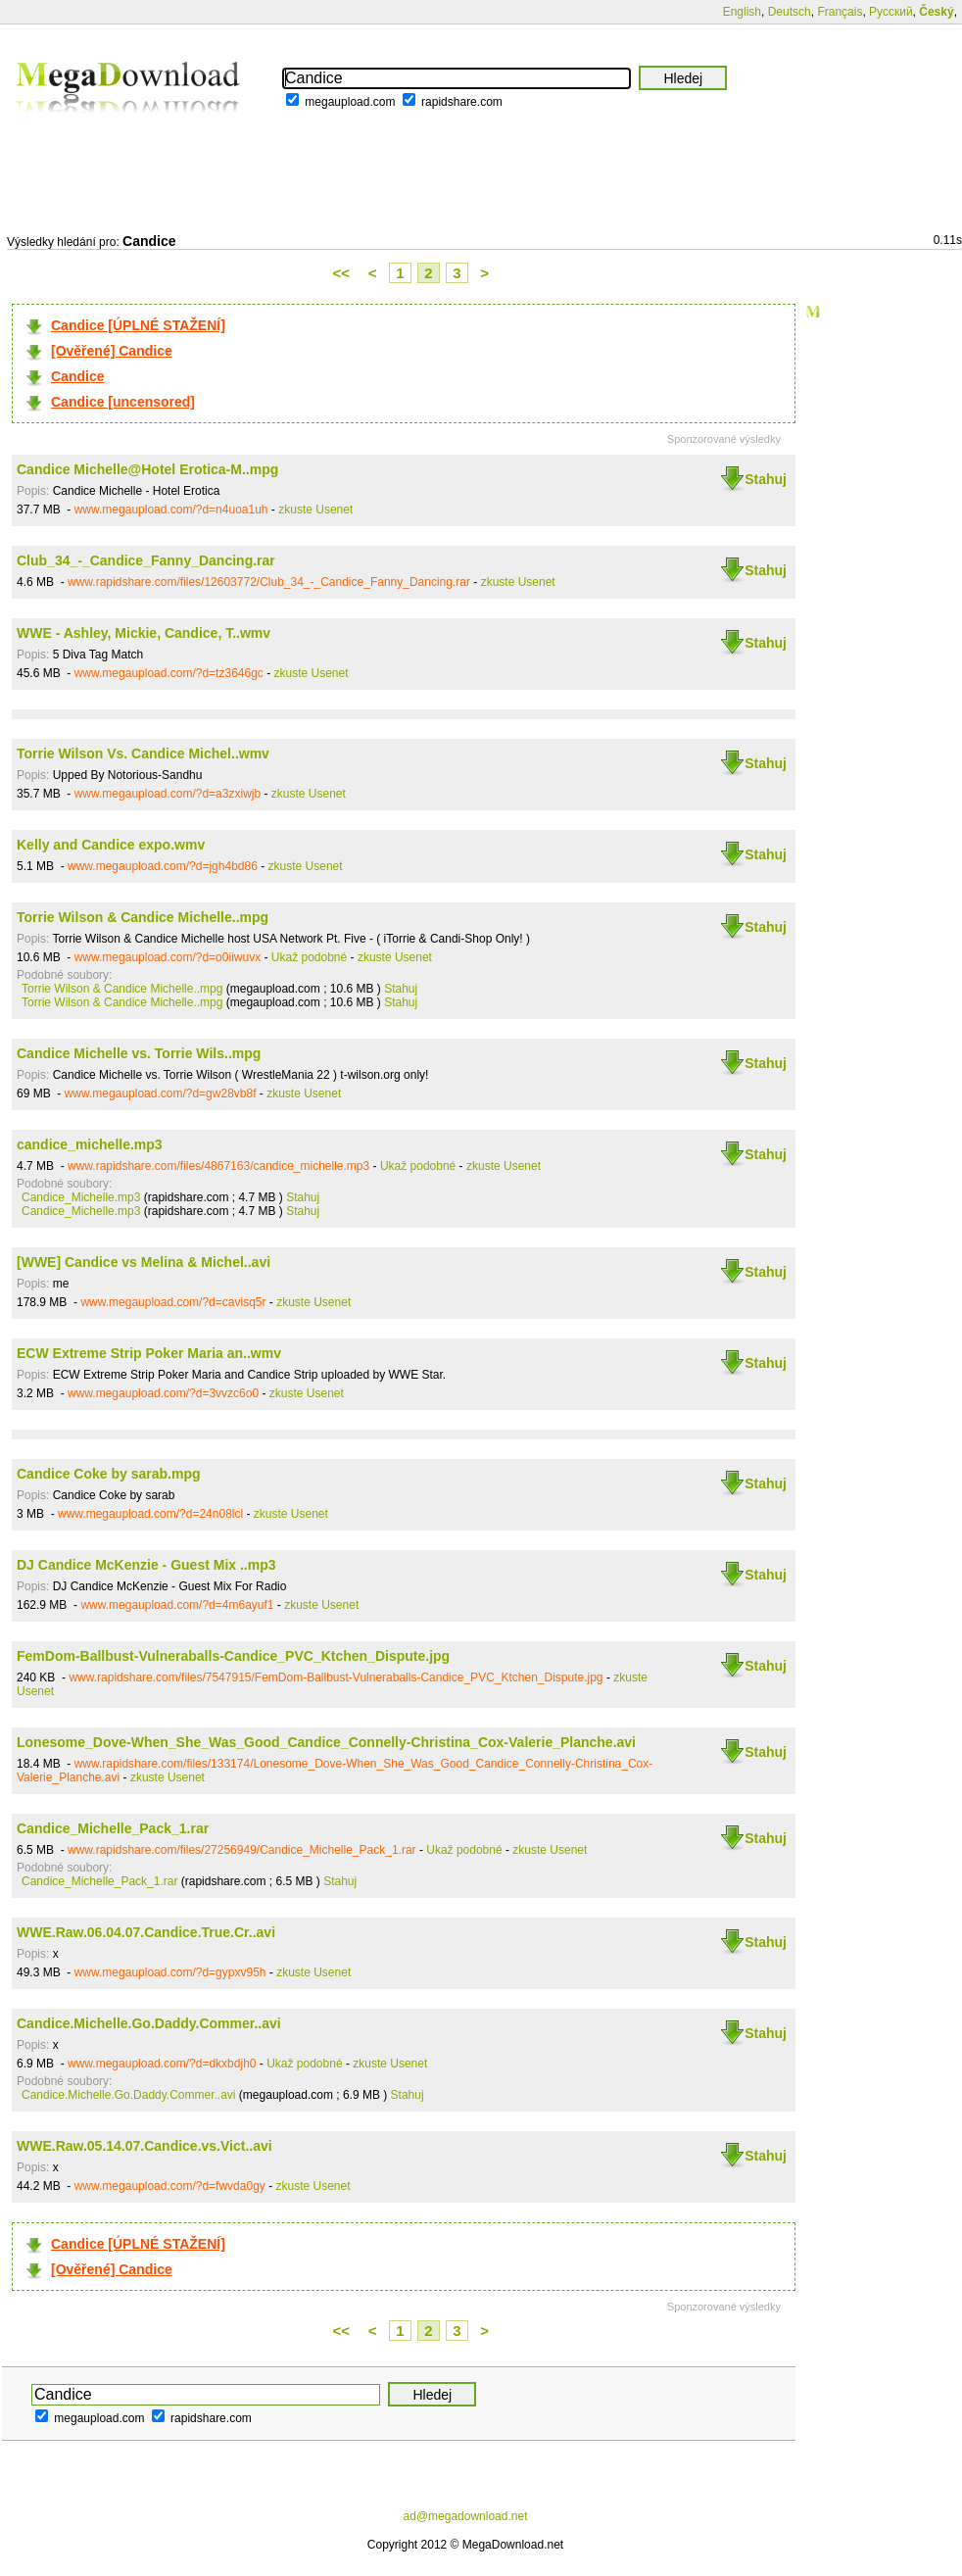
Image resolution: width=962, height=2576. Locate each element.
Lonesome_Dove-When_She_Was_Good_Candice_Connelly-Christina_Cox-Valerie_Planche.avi (326, 1742)
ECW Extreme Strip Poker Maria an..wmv (149, 1353)
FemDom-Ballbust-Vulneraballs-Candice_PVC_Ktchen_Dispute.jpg (233, 1656)
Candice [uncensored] (123, 402)
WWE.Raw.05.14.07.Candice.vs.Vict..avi (144, 2146)
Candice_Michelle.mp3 (81, 1197)
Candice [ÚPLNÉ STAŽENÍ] (138, 325)
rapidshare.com (462, 102)
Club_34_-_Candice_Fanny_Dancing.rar (146, 560)
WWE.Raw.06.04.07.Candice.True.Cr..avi (146, 1932)
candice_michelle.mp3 (90, 1144)
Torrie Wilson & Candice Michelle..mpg (142, 917)
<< (342, 273)
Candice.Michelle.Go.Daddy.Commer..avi (149, 2023)
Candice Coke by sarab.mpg (109, 1474)
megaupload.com (350, 102)
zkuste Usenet (315, 509)
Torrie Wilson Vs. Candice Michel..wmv (143, 753)
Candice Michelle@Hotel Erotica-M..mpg (147, 469)
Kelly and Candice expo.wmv (111, 844)
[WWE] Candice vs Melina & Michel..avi (143, 1262)
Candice (77, 376)
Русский (891, 12)
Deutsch (789, 12)
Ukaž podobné (309, 957)
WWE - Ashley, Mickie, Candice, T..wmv (143, 633)
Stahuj (766, 479)
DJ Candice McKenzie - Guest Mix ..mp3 (146, 1565)
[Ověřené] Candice (111, 351)
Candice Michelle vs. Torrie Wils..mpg (139, 1053)
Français (839, 12)
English (742, 12)
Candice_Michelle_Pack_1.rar (113, 1828)
